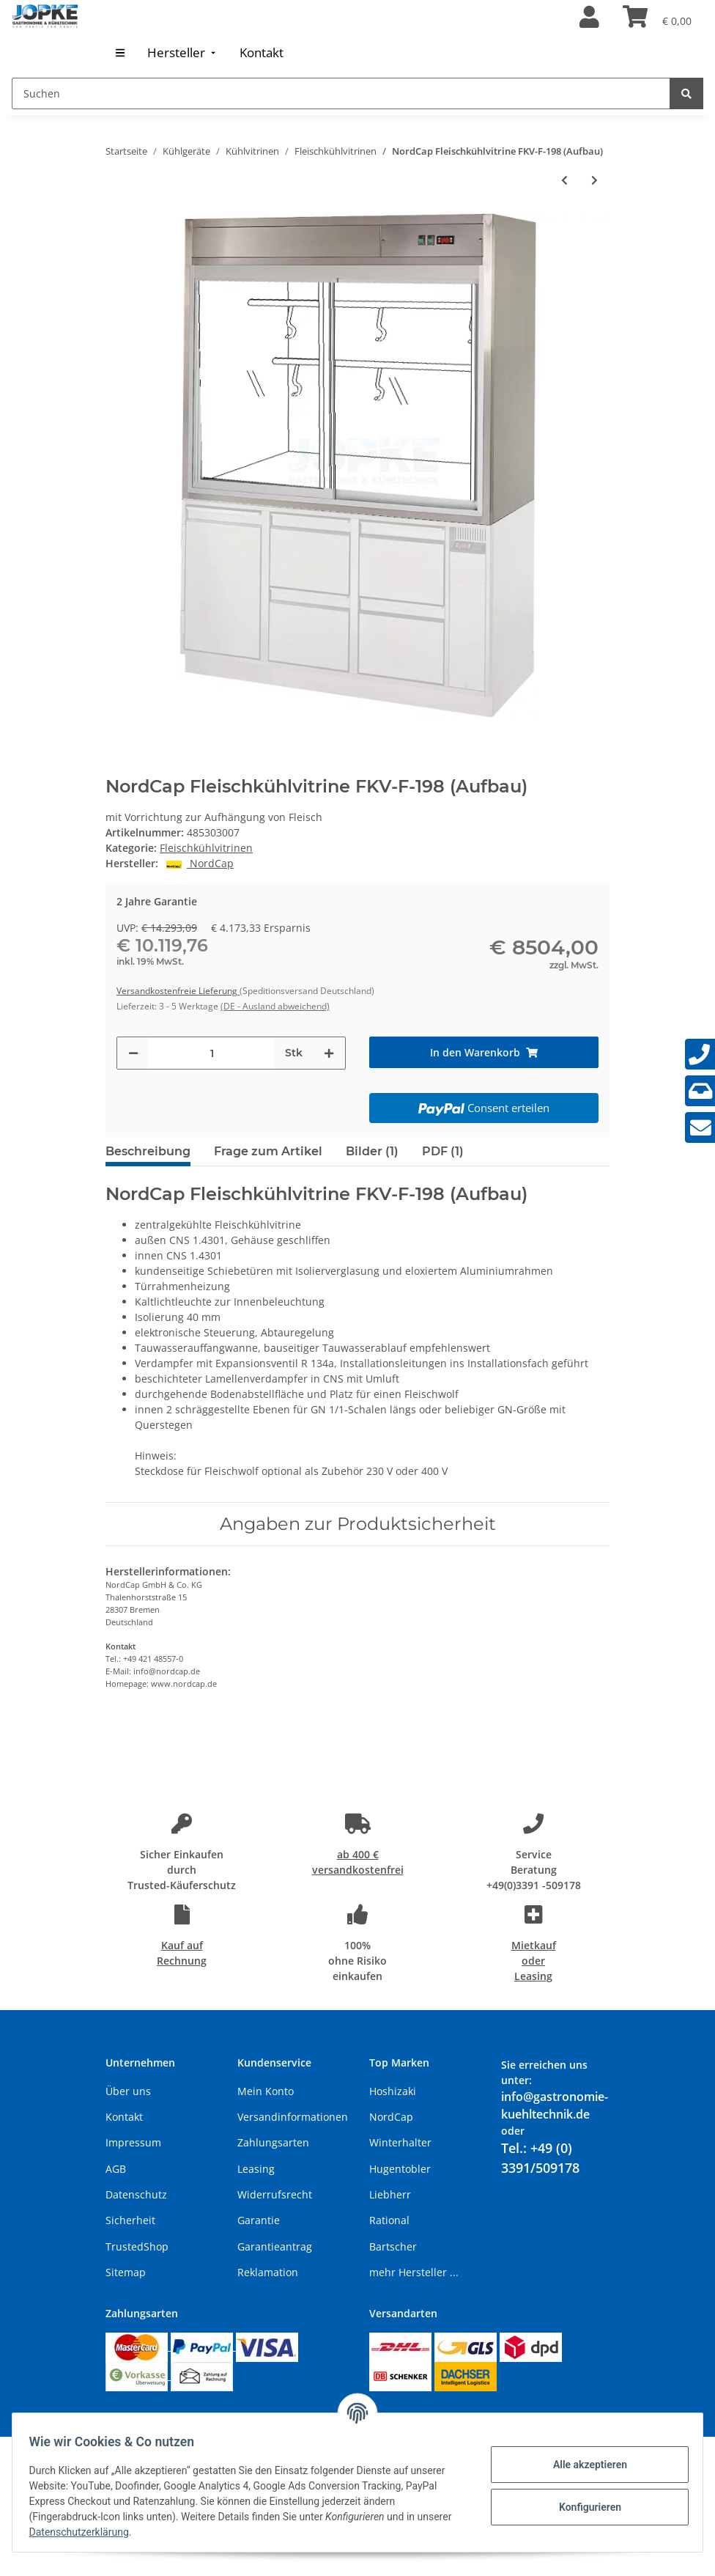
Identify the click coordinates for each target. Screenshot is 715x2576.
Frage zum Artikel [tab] (268, 1151)
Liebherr (390, 2194)
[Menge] (212, 1053)
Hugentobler (400, 2169)
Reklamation (267, 2272)
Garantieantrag (274, 2246)
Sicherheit (130, 2220)
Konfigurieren (583, 2507)
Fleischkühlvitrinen (206, 848)
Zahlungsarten (273, 2142)
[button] (589, 17)
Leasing (256, 2169)
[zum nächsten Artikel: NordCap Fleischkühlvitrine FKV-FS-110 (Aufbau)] (594, 180)
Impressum (133, 2142)
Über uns (128, 2091)
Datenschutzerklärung (122, 2532)
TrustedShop (136, 2246)
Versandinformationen (292, 2117)
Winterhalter (400, 2142)
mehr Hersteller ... (414, 2272)
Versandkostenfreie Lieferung (178, 991)
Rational (389, 2220)
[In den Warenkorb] (484, 1052)
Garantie (258, 2220)
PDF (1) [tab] (443, 1151)
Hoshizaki (392, 2091)
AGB (115, 2169)
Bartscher (393, 2246)
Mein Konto (265, 2091)
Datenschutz (136, 2194)
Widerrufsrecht (274, 2194)
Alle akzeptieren (583, 2464)
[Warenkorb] (657, 17)
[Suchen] (341, 93)
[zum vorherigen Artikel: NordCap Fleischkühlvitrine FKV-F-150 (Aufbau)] (564, 180)
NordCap (391, 2117)
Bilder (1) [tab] (372, 1151)
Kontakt (124, 2117)
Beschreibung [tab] (147, 1151)
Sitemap (125, 2272)
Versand (273, 2418)
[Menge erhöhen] (329, 1053)
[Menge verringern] (133, 1053)
